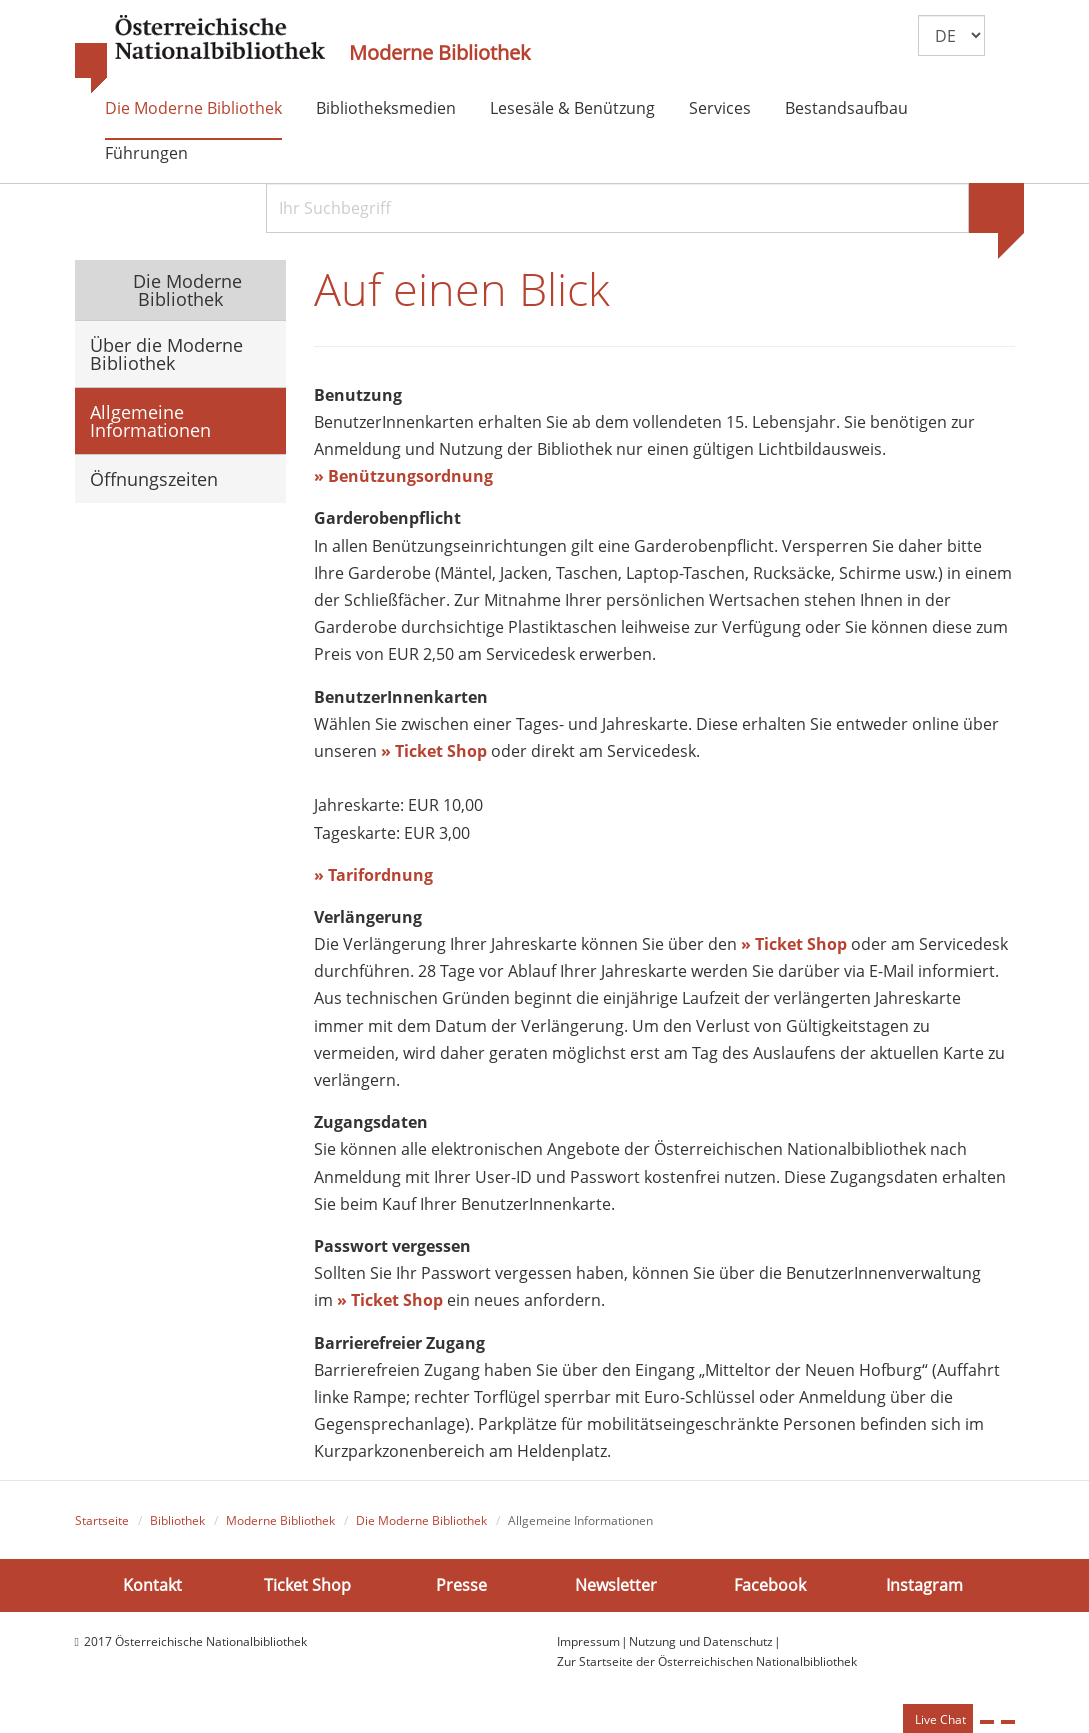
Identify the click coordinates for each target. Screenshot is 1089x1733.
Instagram (924, 1585)
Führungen (146, 153)
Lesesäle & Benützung (572, 108)
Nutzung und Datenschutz (701, 1641)
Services (720, 108)
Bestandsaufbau (846, 108)
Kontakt (152, 1585)
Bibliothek (177, 1520)
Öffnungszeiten (154, 479)
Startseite (102, 1520)
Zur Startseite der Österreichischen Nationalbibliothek (707, 1661)
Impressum (588, 1641)
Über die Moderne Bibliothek (166, 354)
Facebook (770, 1585)
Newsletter (616, 1585)
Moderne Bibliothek (440, 53)
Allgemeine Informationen (150, 421)
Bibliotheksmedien (386, 108)
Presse (461, 1585)
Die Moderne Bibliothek (193, 108)
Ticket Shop (307, 1585)
